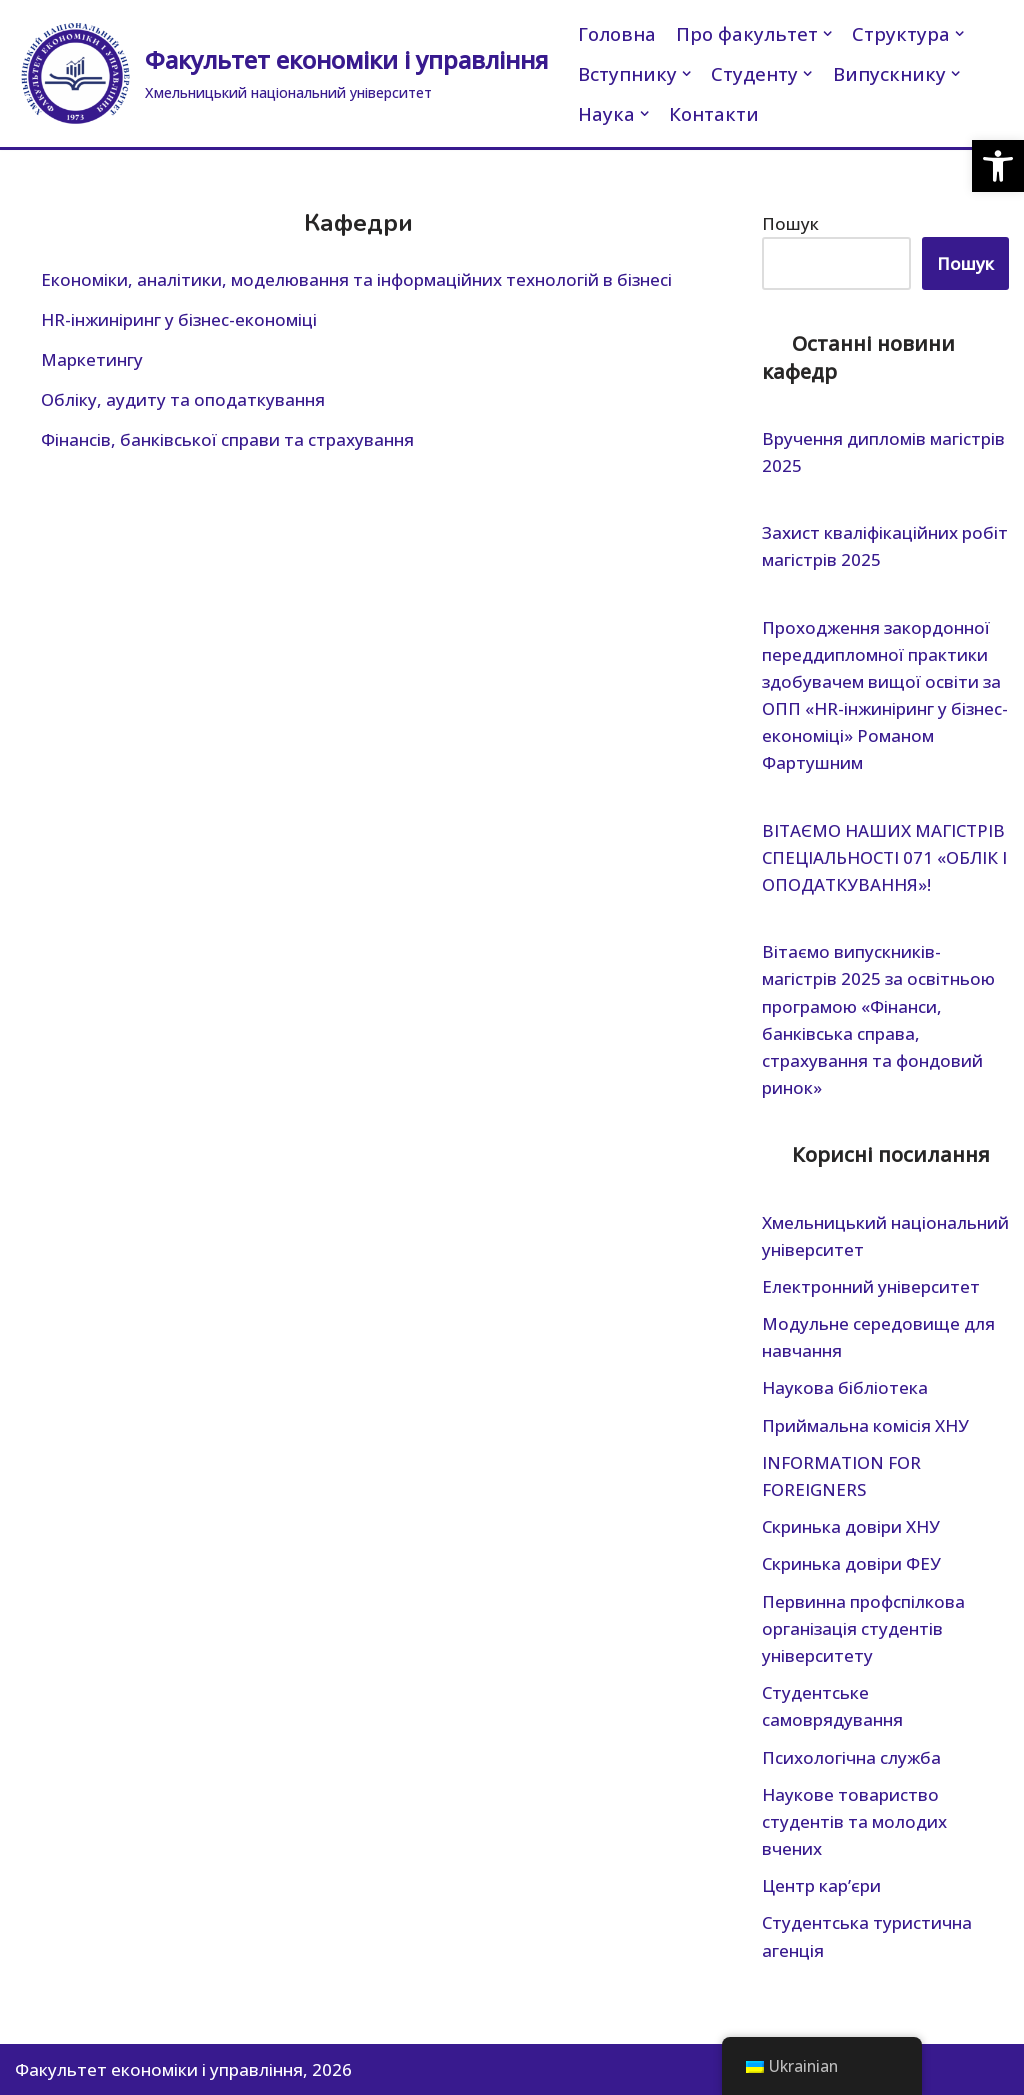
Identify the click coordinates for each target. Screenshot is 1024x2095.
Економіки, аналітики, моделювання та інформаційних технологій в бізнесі (356, 279)
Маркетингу (92, 359)
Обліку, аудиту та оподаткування (183, 399)
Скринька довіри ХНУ (851, 1526)
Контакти (714, 113)
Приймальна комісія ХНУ (865, 1425)
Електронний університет (871, 1286)
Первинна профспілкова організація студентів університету (863, 1628)
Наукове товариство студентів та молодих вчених (854, 1821)
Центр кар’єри (821, 1885)
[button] (998, 166)
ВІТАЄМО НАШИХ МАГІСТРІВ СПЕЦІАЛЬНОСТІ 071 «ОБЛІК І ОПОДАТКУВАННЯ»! (884, 857)
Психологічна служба (851, 1757)
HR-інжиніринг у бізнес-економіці (179, 319)
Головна (617, 33)
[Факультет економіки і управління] (281, 73)
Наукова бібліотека (845, 1387)
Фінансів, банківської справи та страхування (227, 439)
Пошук (790, 223)
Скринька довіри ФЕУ (851, 1563)
